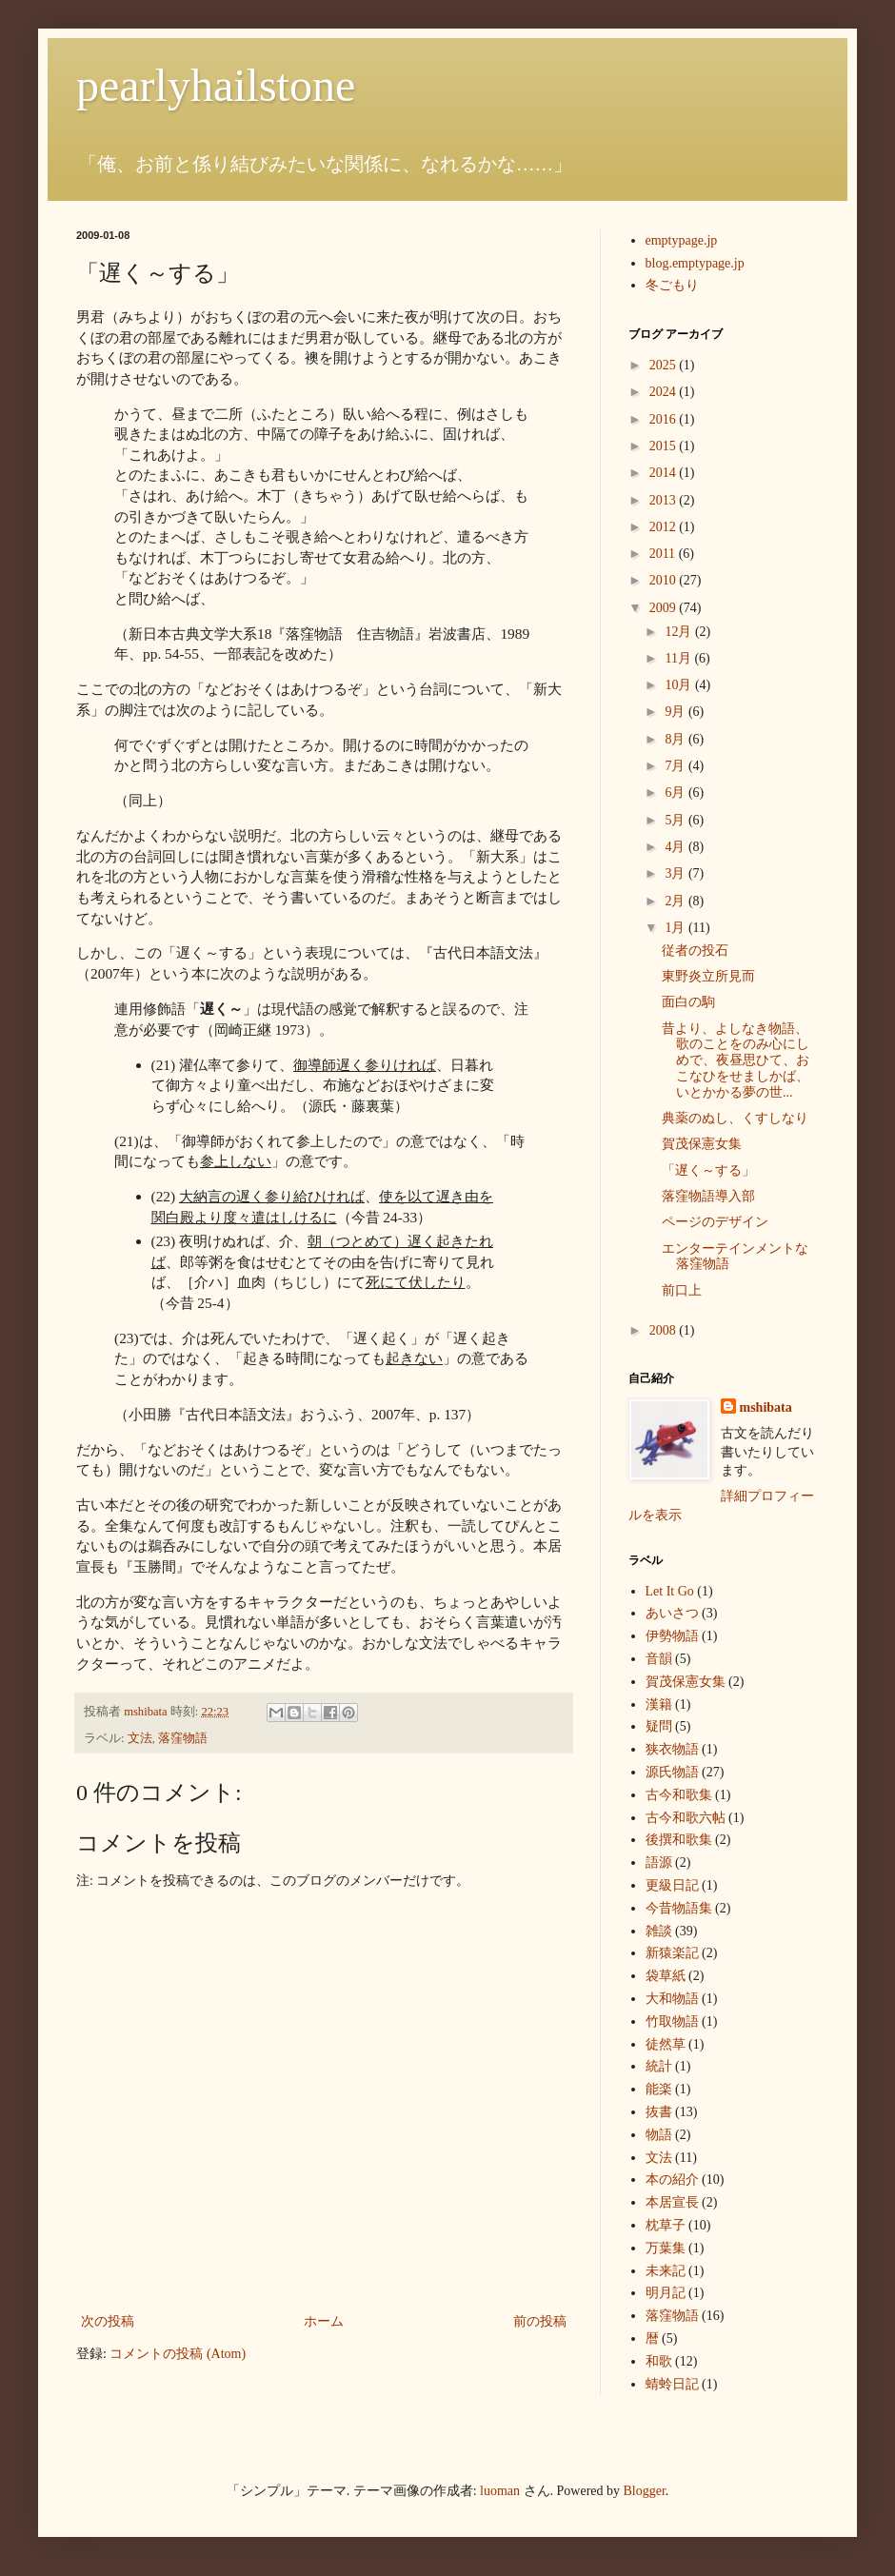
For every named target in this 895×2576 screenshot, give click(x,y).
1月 (676, 928)
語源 (659, 1862)
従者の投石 (695, 950)
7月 (676, 766)
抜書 (659, 2112)
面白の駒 (688, 1002)
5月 (676, 820)
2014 (664, 473)
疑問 (659, 1726)
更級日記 (672, 1885)
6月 (676, 792)
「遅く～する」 (708, 1170)
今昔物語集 (679, 1908)
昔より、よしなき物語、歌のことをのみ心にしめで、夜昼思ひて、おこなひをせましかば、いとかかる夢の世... (735, 1060)
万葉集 (666, 2248)
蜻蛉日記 (672, 2384)
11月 (679, 658)
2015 (664, 446)
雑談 (659, 1931)
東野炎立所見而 (708, 976)
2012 (664, 527)
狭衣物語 (672, 1749)
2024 (664, 392)
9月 (676, 711)
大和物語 (672, 1998)
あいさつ (672, 1613)
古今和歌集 (679, 1795)
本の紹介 (672, 2179)
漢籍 (659, 1704)
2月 (676, 901)
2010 (664, 580)
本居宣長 (672, 2202)
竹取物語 (672, 2021)
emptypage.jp (682, 240)
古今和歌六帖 (686, 1818)
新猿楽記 (672, 1953)
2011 (664, 553)
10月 (680, 685)
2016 (664, 419)
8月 (676, 739)
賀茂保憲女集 (702, 1144)
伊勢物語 (672, 1636)
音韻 (659, 1659)
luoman (500, 2491)
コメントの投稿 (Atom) (177, 2354)
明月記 (666, 2293)
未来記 (666, 2271)
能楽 (659, 2089)
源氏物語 (672, 1772)
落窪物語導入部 (708, 1196)
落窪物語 (183, 1738)
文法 (140, 1738)
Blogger (645, 2491)
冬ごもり (672, 285)
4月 (676, 847)
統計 (659, 2066)
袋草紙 (666, 1976)
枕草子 (666, 2225)
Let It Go (670, 1591)
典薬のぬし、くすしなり (735, 1118)
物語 (659, 2135)
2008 (664, 1330)
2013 (664, 500)
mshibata (766, 1407)
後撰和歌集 (679, 1840)
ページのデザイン (715, 1222)
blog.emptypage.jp (695, 263)
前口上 (682, 1290)
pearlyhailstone (215, 85)
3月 (676, 873)
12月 (680, 631)
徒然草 (666, 2044)
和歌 (659, 2361)
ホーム (324, 2321)
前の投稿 (540, 2321)
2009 (664, 608)
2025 (664, 365)
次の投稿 (107, 2321)
